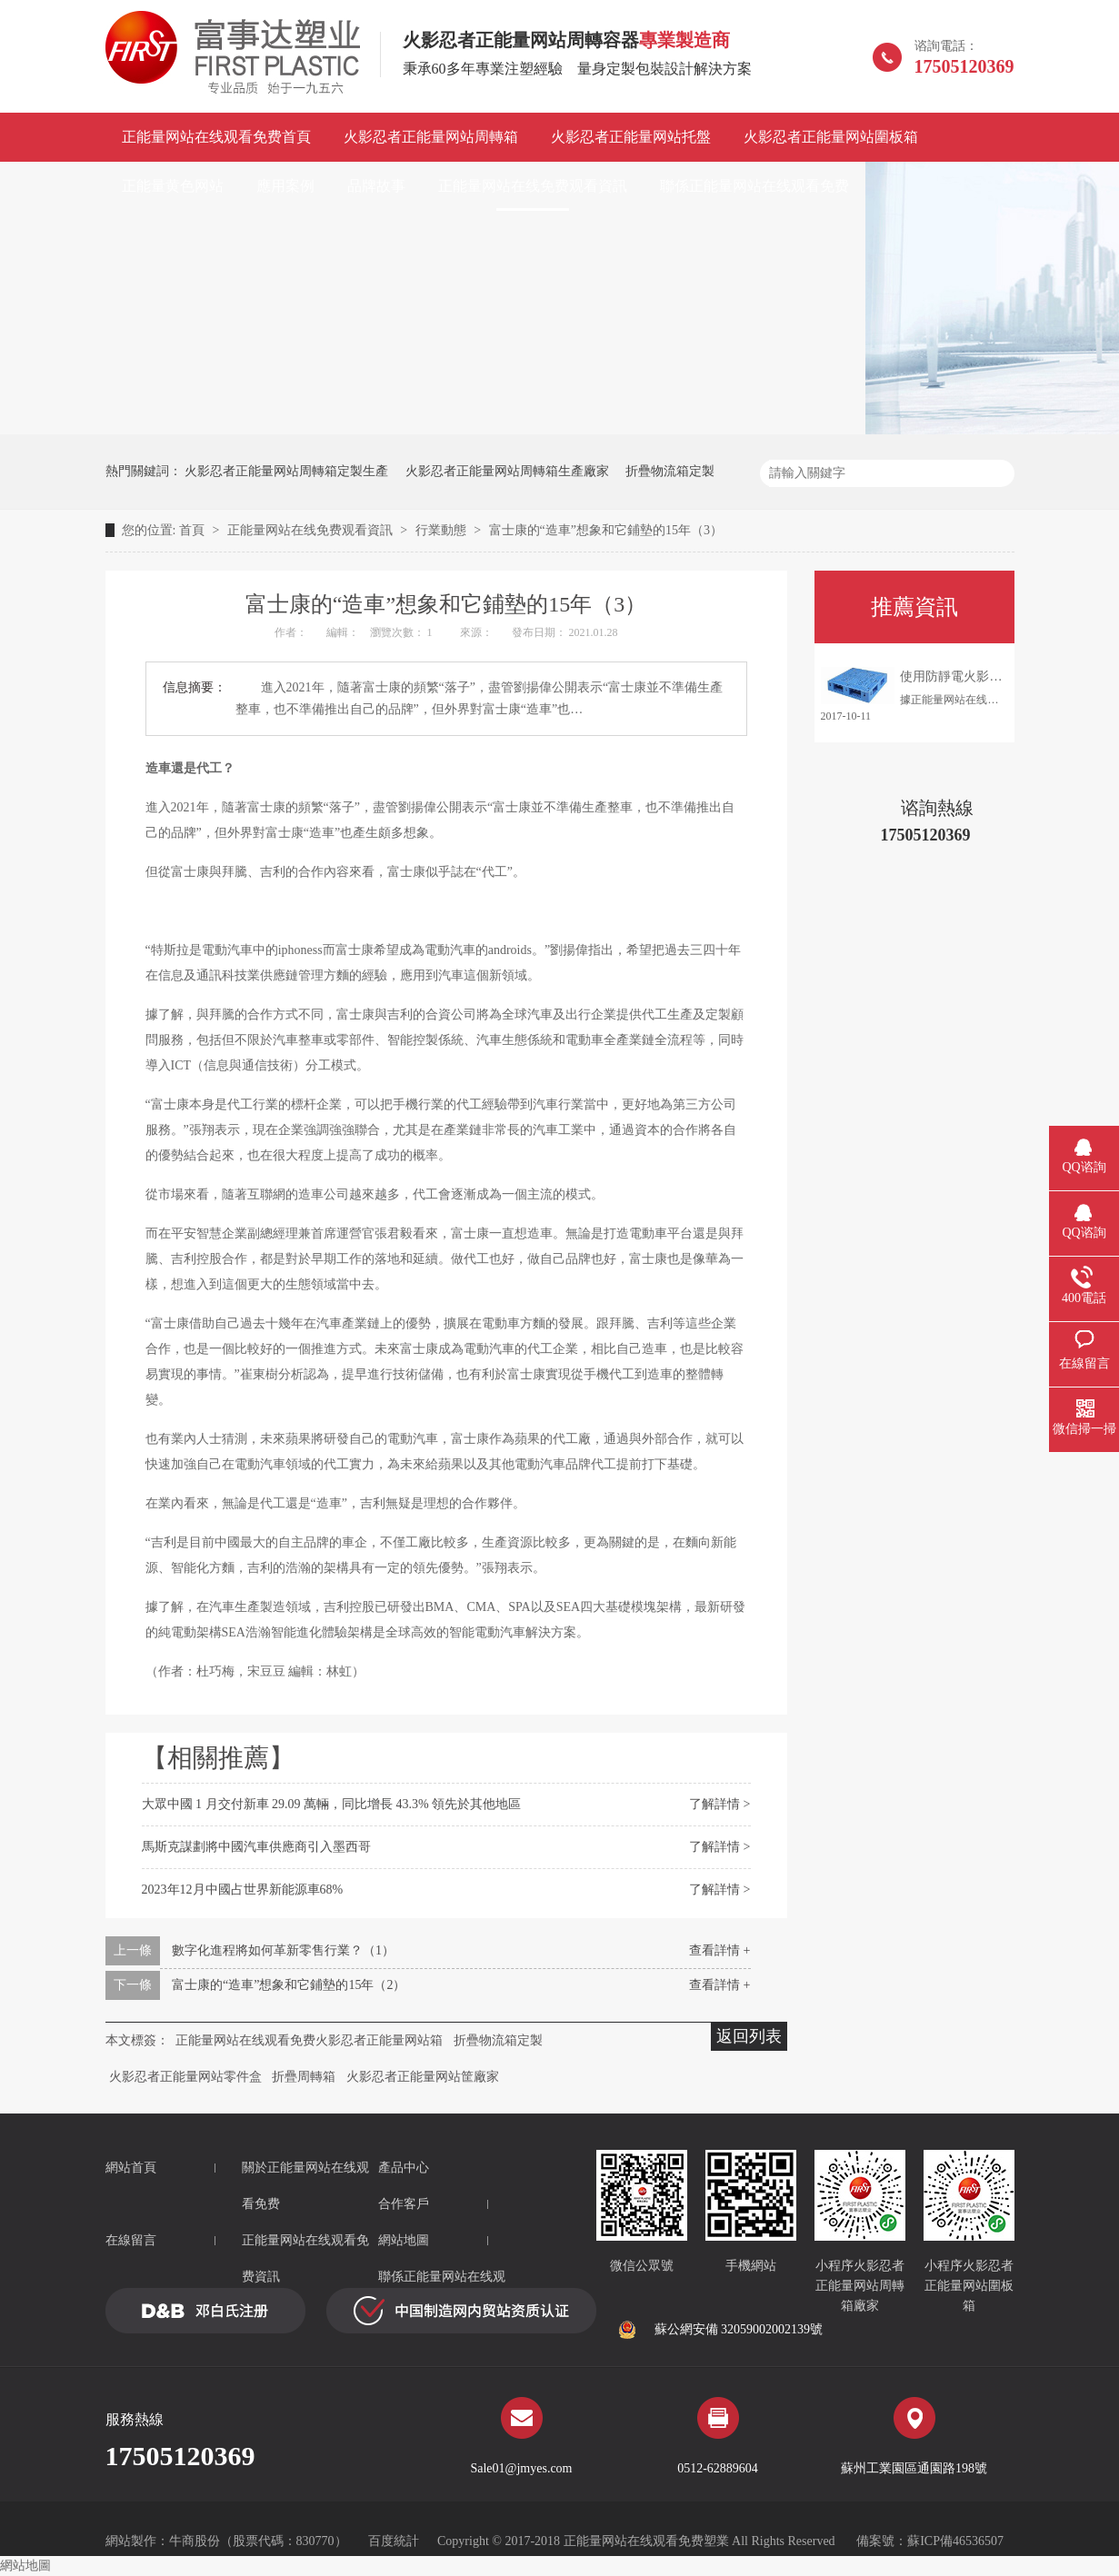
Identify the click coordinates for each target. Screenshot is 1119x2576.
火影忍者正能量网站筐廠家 (422, 2077)
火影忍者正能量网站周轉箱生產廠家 (507, 471)
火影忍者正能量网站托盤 (631, 136)
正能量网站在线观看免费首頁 (216, 136)
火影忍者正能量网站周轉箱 (431, 136)
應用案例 (285, 186)
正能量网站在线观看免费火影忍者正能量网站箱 (309, 2040)
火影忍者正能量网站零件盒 (185, 2077)
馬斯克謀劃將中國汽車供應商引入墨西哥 (256, 1847)
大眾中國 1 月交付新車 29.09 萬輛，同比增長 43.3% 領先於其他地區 (332, 1804)
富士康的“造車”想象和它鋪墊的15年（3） (606, 530)
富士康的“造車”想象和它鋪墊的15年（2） (288, 1985)
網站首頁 (130, 2167)
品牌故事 (376, 186)
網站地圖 (403, 2240)
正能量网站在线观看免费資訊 (305, 2258)
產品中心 (403, 2167)
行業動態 (442, 530)
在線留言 (130, 2240)
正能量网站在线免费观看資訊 (532, 186)
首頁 (193, 530)
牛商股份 (194, 2541)
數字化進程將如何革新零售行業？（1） (283, 1950)
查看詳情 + (719, 1950)
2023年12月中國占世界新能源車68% (243, 1889)
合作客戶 (403, 2204)
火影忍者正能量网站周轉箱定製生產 (286, 471)
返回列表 (749, 2036)
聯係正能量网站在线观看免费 (754, 186)
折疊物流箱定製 (669, 471)
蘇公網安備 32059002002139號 (721, 2330)
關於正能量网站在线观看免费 (305, 2186)
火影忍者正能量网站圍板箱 (831, 136)
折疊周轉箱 (303, 2077)
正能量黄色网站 (173, 186)
